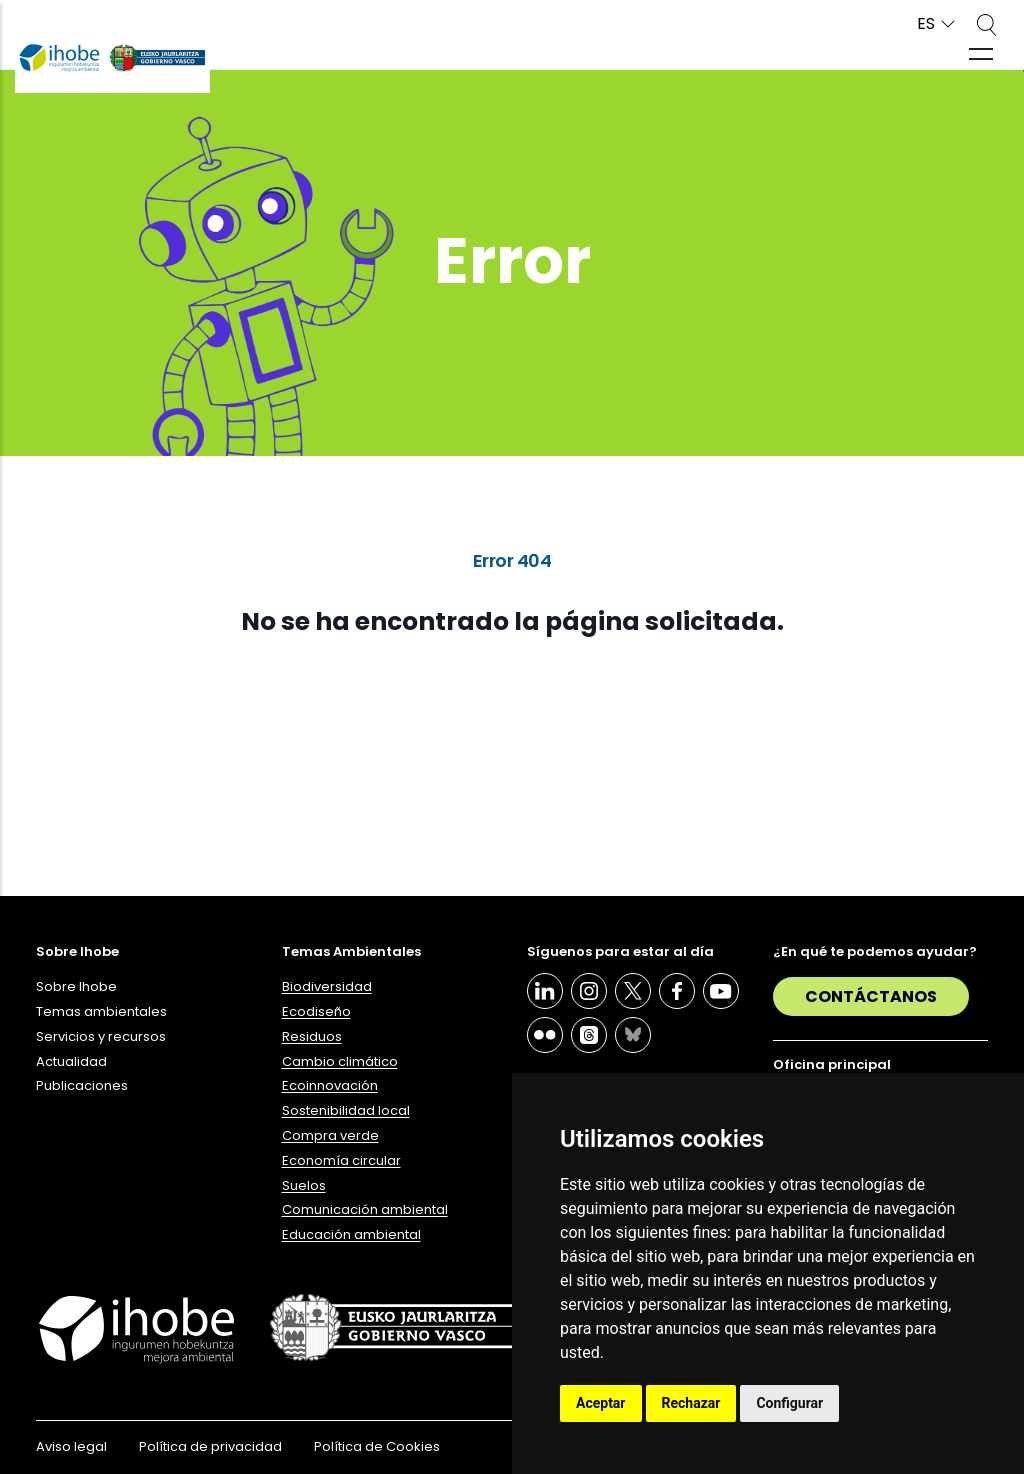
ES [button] (926, 24)
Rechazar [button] (691, 1403)
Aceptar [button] (601, 1403)
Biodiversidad (327, 986)
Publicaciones (82, 1085)
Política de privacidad (210, 1446)
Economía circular (341, 1160)
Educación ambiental (351, 1234)
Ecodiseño (316, 1011)
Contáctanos (871, 996)
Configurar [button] (789, 1403)
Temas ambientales (101, 1011)
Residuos (312, 1036)
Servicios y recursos (101, 1036)
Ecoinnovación (330, 1085)
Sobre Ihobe (76, 986)
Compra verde (330, 1135)
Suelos (304, 1185)
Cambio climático (340, 1061)
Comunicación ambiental (365, 1209)
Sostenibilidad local (346, 1110)
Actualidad (71, 1061)
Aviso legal (71, 1446)
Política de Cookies (377, 1446)
